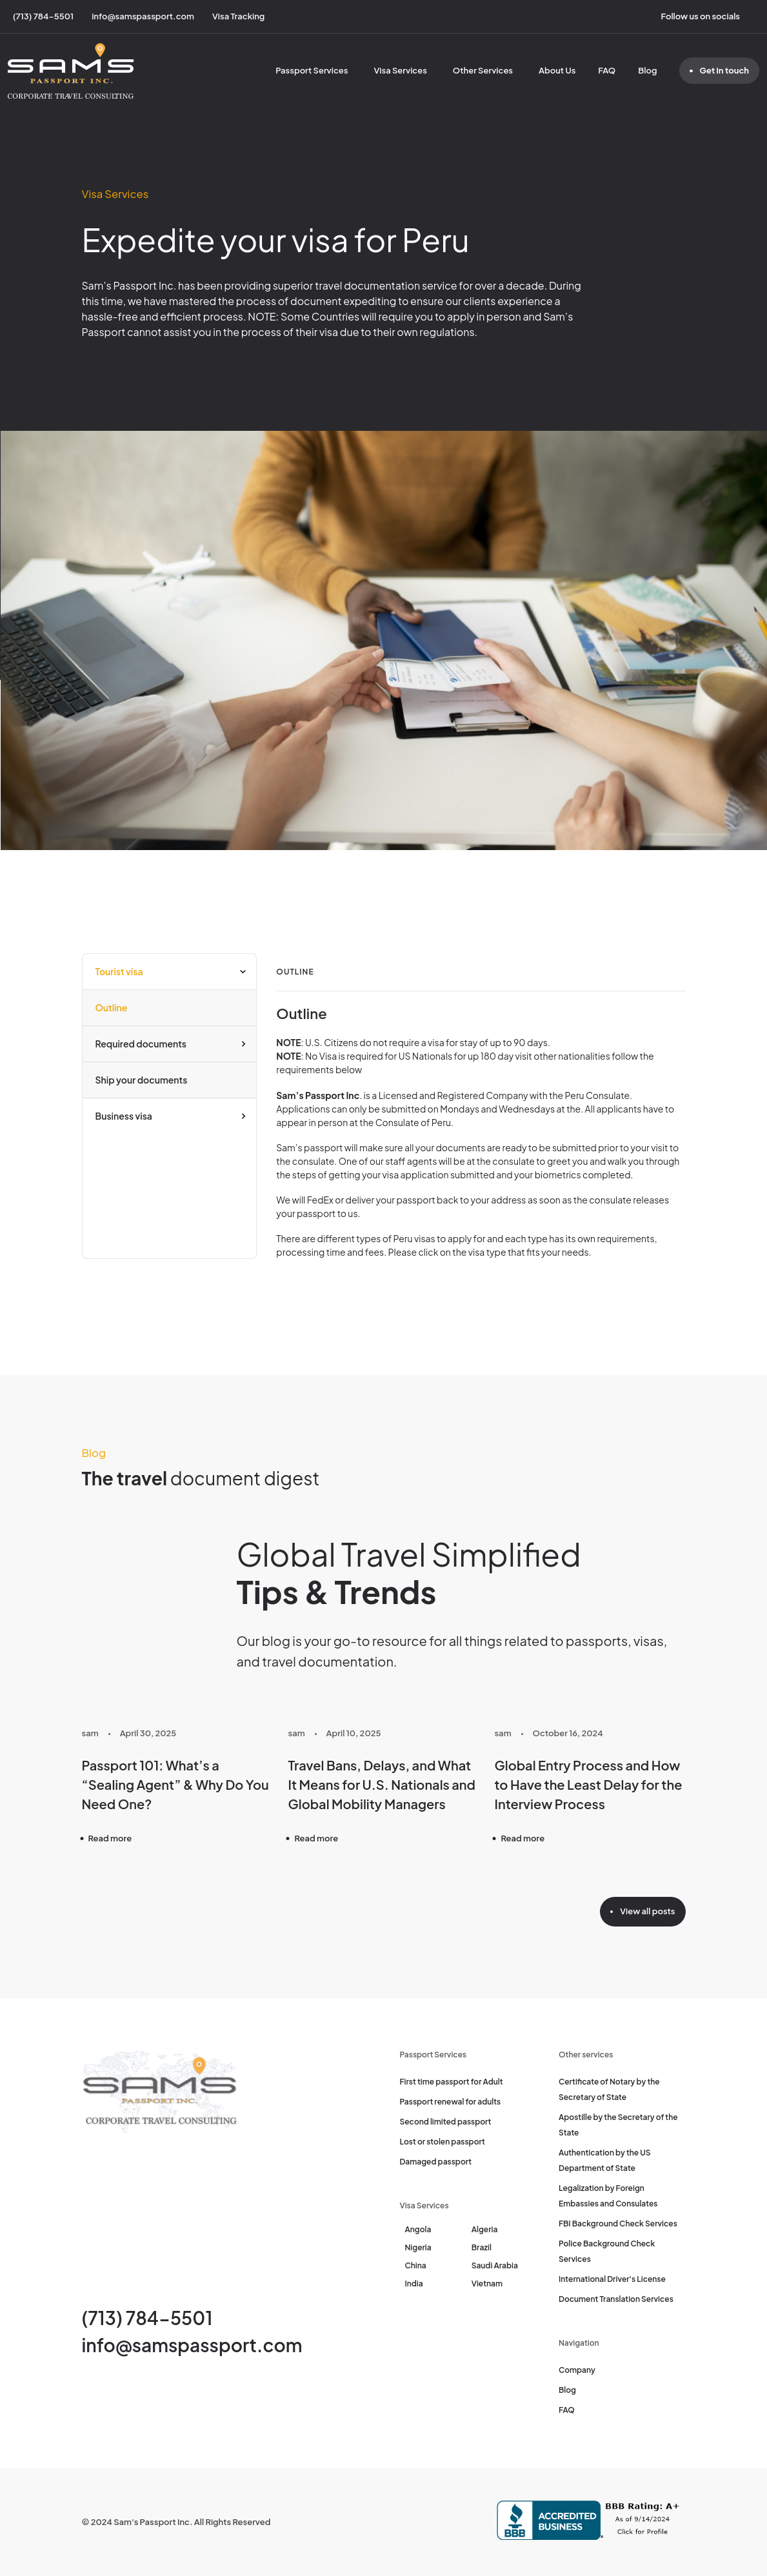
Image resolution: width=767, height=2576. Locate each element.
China (415, 2265)
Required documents (141, 1043)
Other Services (483, 70)
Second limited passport (446, 2121)
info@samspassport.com (192, 2344)
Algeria (485, 2229)
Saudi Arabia (495, 2265)
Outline (111, 1007)
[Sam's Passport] (71, 71)
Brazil (482, 2247)
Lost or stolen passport (442, 2141)
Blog (647, 70)
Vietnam (487, 2283)
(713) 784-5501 (147, 2317)
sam (90, 1733)
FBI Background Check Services (618, 2223)
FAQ (606, 70)
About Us (557, 70)
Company (577, 2370)
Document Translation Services (616, 2299)
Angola (418, 2229)
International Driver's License (612, 2279)
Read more (110, 1838)
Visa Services (400, 70)
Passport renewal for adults (450, 2101)
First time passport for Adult (451, 2081)
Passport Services (311, 70)
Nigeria (418, 2247)
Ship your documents (141, 1079)
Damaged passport (436, 2161)
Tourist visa (119, 971)
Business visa (123, 1116)
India (414, 2283)
